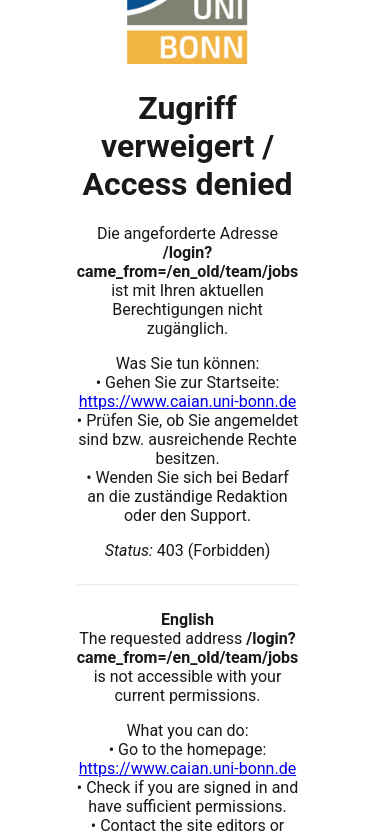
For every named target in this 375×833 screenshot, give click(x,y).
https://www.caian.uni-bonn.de (187, 401)
